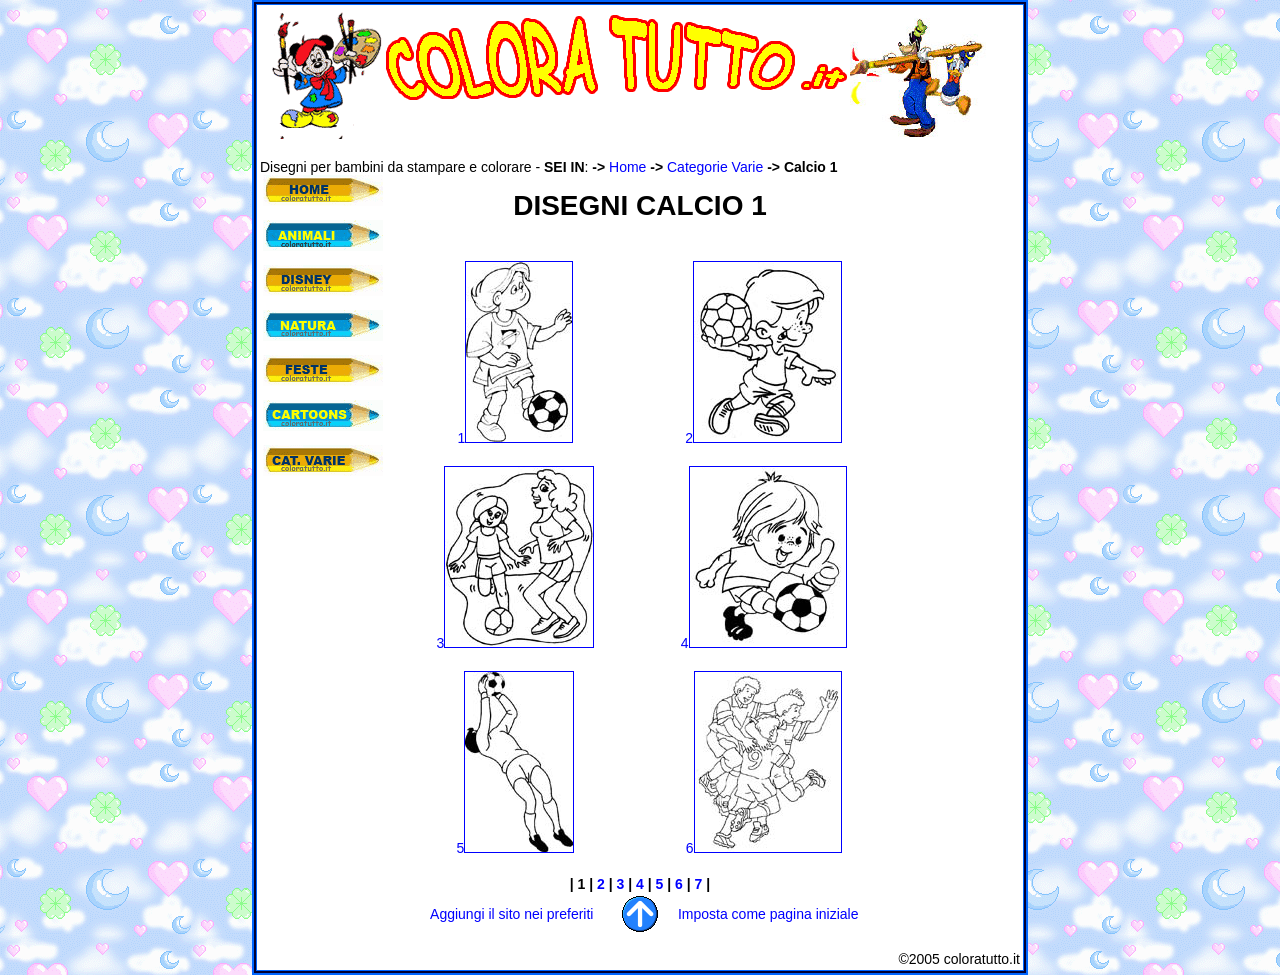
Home (627, 167)
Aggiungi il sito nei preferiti (511, 914)
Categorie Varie (715, 167)
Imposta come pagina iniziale (768, 914)
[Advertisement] (624, 148)
